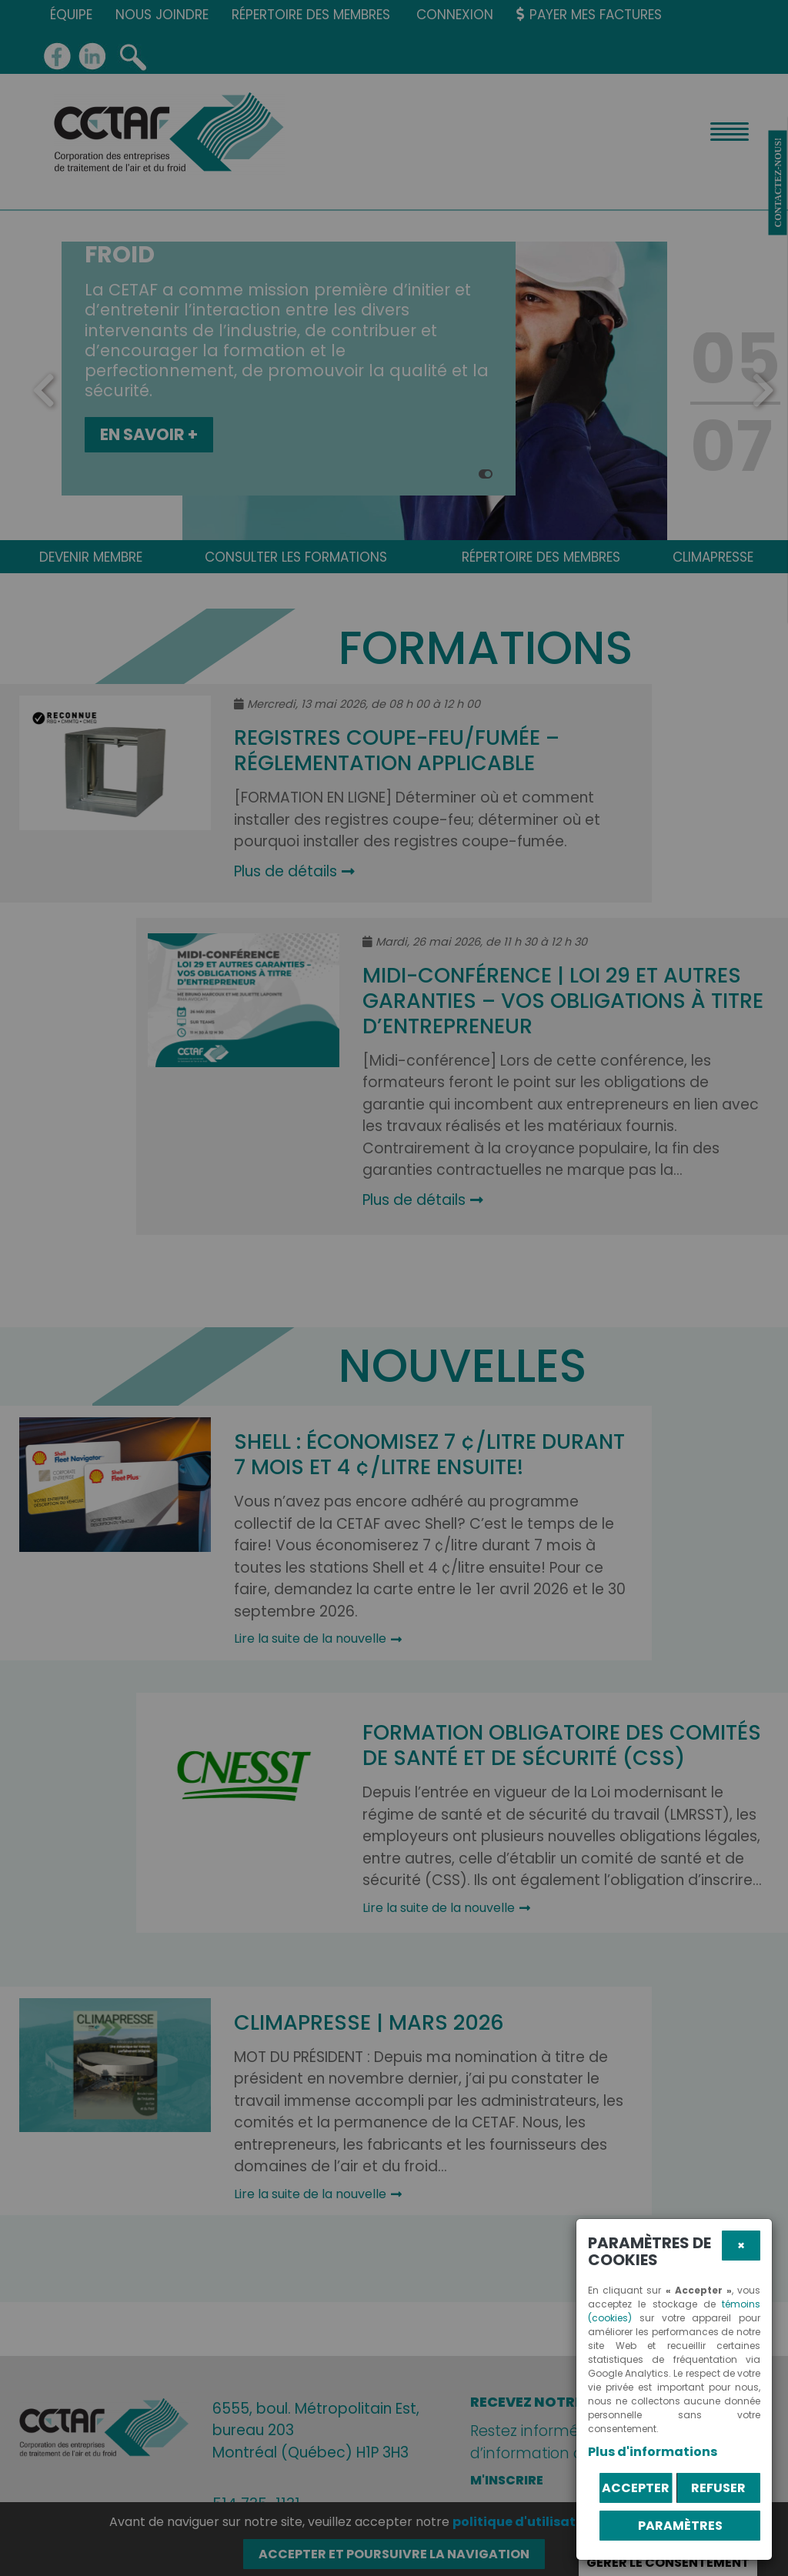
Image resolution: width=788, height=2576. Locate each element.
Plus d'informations (652, 2452)
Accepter (635, 2488)
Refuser (718, 2488)
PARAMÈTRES (680, 2525)
